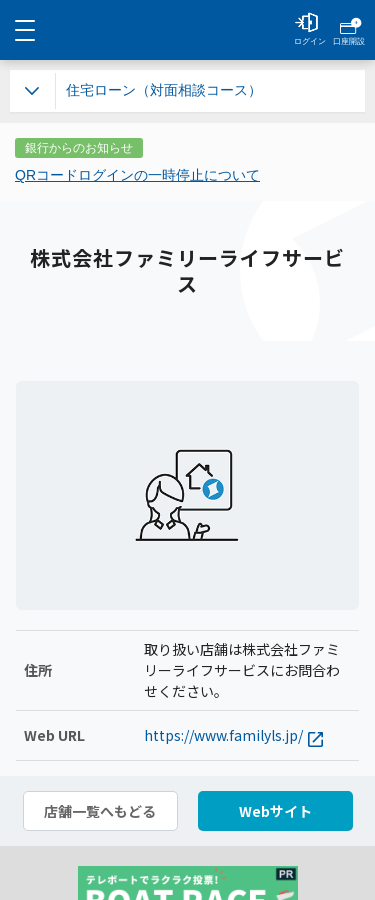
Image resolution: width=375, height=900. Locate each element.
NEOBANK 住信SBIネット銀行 (188, 30)
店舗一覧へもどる (100, 811)
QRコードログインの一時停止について (137, 175)
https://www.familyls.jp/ (233, 735)
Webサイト (275, 811)
